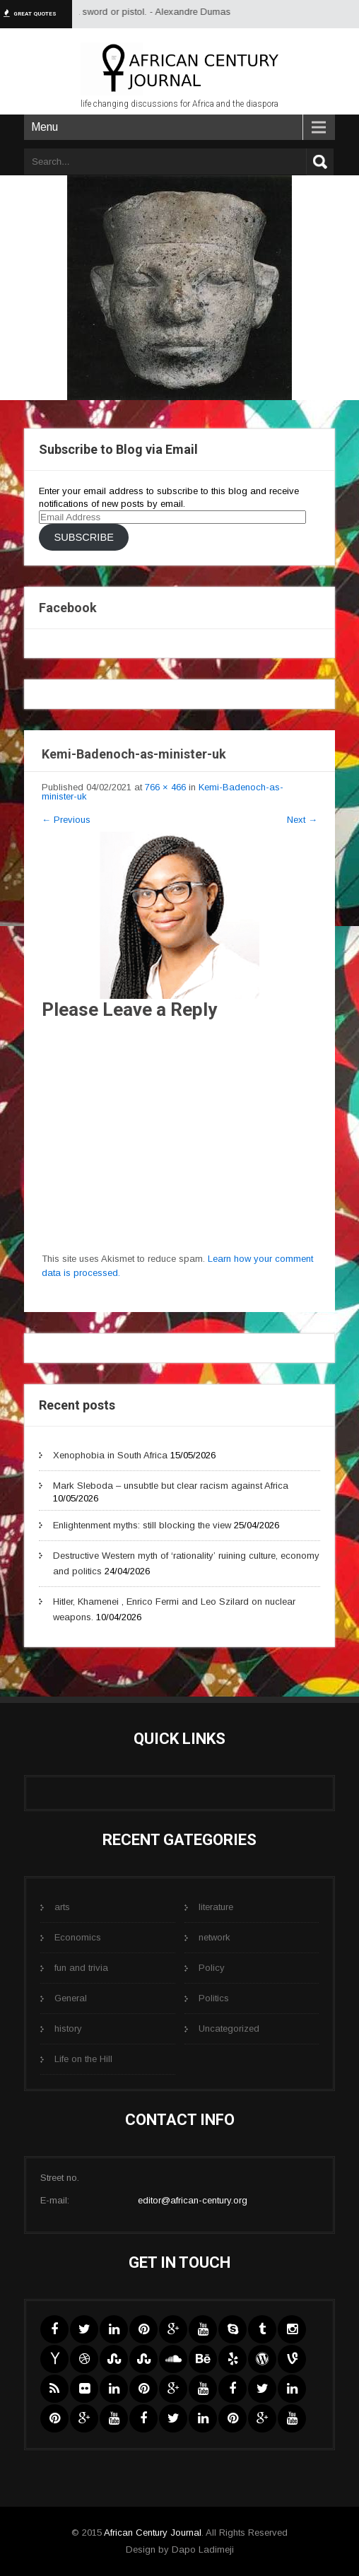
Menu (44, 127)
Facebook (68, 607)
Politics (214, 1998)
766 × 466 (165, 787)
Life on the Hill (83, 2059)
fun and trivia (81, 1967)
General (70, 1998)
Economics (77, 1937)
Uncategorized (229, 2028)
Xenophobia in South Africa (110, 1455)
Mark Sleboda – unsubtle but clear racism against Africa (170, 1485)
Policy (212, 1967)
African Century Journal (152, 2532)
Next (302, 819)
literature (216, 1907)
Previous (66, 819)
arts (62, 1907)
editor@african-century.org (192, 2200)
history (68, 2028)
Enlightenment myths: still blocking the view (142, 1525)
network (214, 1937)
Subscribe (83, 537)
